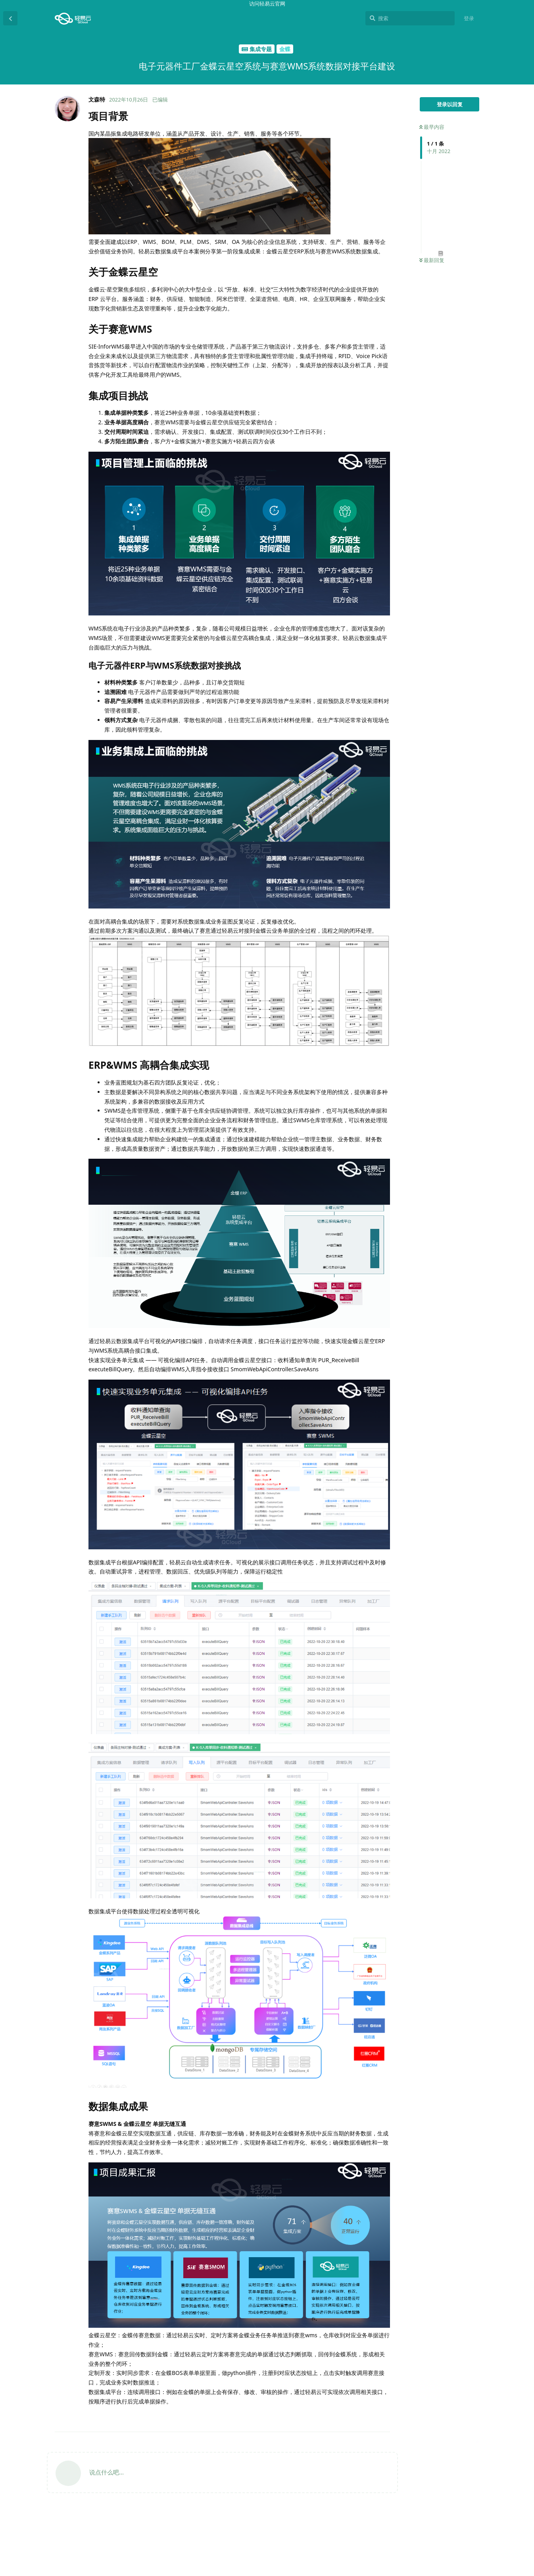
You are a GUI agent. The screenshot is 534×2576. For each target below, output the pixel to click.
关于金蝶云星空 (441, 2450)
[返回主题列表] (10, 18)
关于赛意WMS (439, 2459)
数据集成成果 (438, 2518)
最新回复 (431, 260)
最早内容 (431, 126)
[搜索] (410, 18)
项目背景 (433, 2441)
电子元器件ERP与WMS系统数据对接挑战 (452, 2485)
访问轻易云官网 (267, 3)
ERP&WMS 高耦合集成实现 (449, 2506)
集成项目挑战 (438, 2468)
